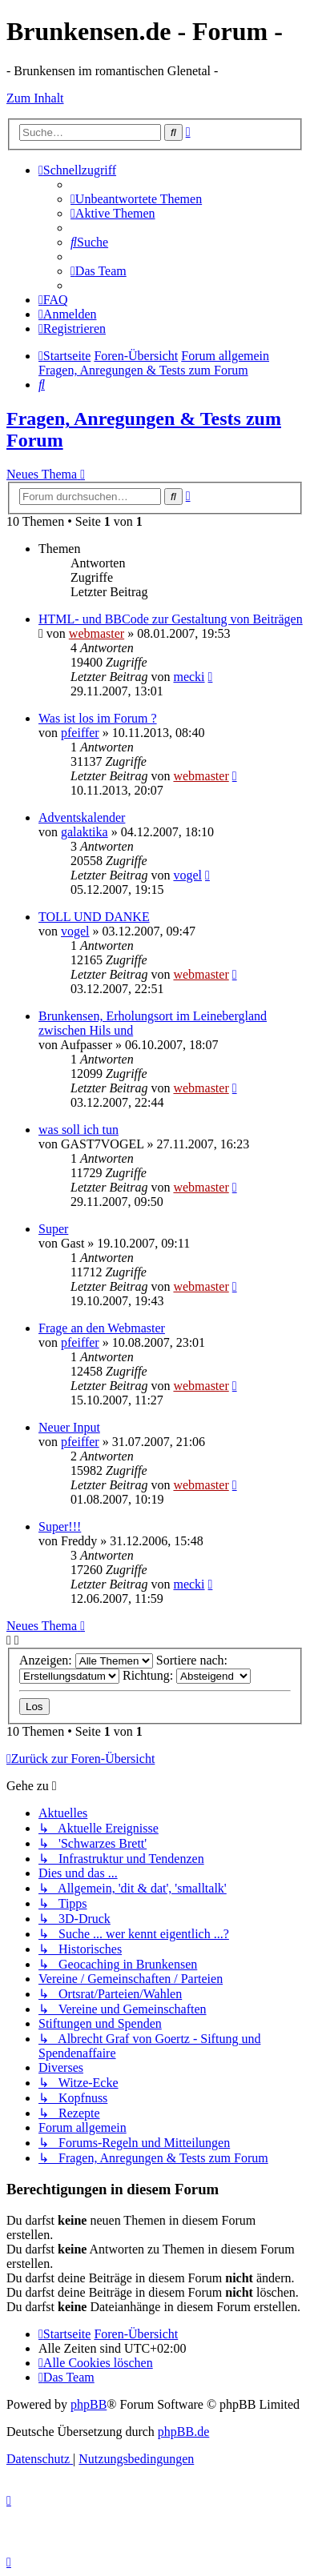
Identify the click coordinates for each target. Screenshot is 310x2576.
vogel (187, 875)
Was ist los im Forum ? (97, 718)
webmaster (96, 633)
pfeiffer (80, 732)
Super (53, 1229)
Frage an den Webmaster (101, 1328)
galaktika (84, 832)
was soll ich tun (78, 1129)
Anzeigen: (86, 1660)
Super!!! (59, 1526)
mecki (188, 676)
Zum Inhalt (35, 98)
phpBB (88, 2404)
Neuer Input (69, 1427)
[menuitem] (136, 199)
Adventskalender (81, 817)
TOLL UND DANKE (94, 916)
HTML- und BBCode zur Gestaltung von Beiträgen (170, 619)
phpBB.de (183, 2431)
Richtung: (187, 1675)
